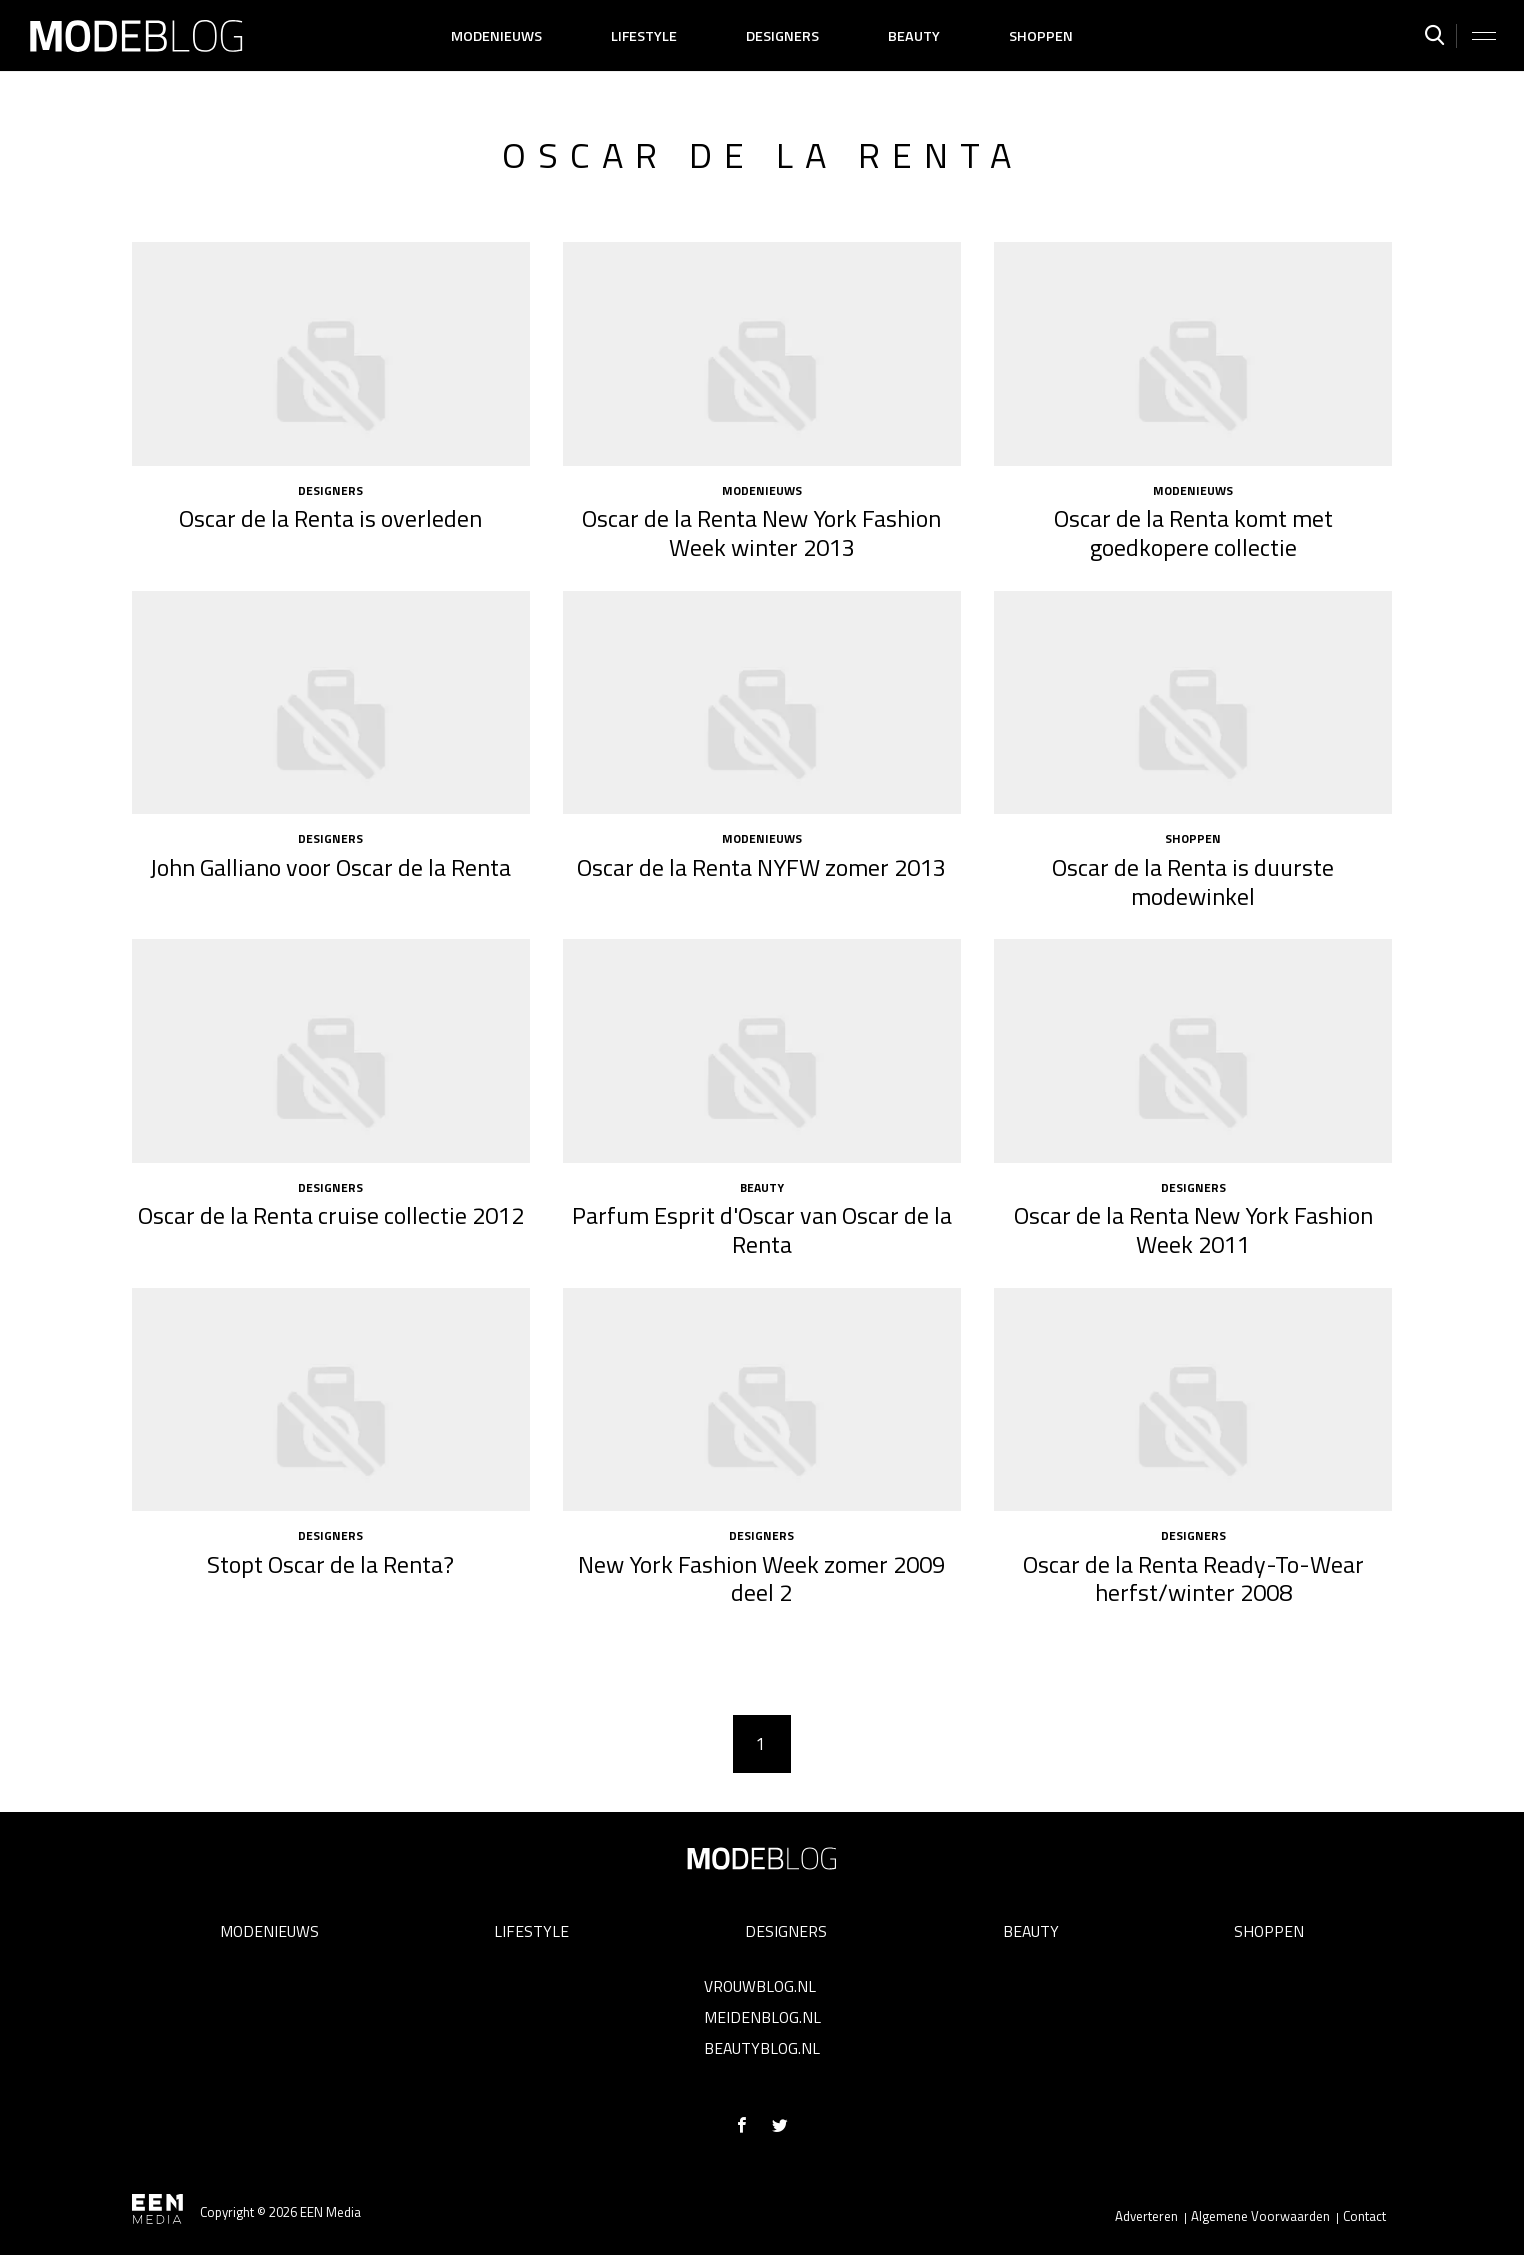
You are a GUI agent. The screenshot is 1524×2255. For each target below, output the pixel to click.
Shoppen (1041, 36)
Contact (1364, 2216)
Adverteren (1146, 2216)
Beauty (914, 36)
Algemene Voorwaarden (1260, 2216)
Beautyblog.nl (762, 2048)
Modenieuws (496, 36)
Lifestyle (644, 36)
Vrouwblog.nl (760, 1986)
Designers (782, 36)
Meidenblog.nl (762, 2017)
